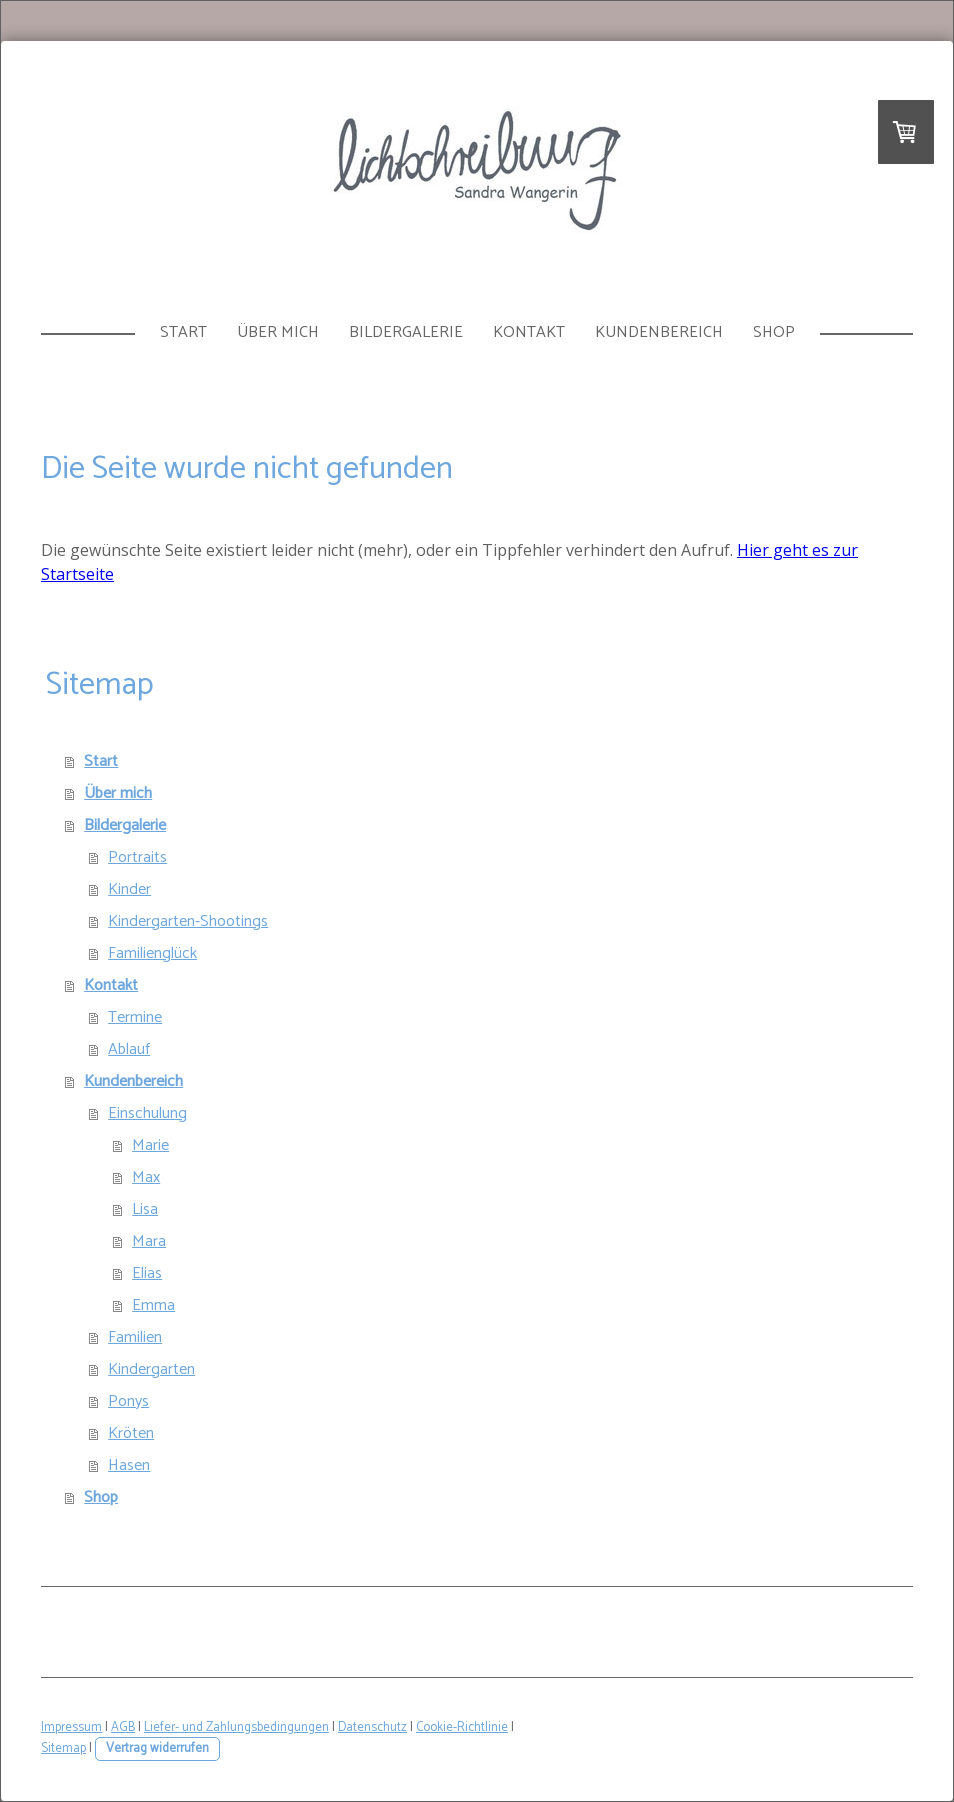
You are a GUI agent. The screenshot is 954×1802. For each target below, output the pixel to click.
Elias (147, 1273)
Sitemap (63, 1748)
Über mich (278, 332)
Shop (774, 332)
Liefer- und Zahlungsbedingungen (236, 1727)
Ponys (128, 1401)
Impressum (71, 1727)
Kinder (129, 889)
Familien (135, 1337)
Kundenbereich (659, 332)
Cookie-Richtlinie (462, 1727)
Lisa (145, 1209)
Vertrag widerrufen (157, 1748)
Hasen (129, 1465)
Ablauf (129, 1049)
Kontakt (529, 332)
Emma (153, 1305)
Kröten (131, 1433)
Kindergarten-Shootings (188, 921)
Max (146, 1177)
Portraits (137, 857)
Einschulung (147, 1113)
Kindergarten (151, 1369)
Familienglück (152, 953)
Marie (150, 1145)
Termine (135, 1017)
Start (183, 332)
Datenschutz (372, 1727)
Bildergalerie (406, 332)
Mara (149, 1241)
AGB (123, 1727)
